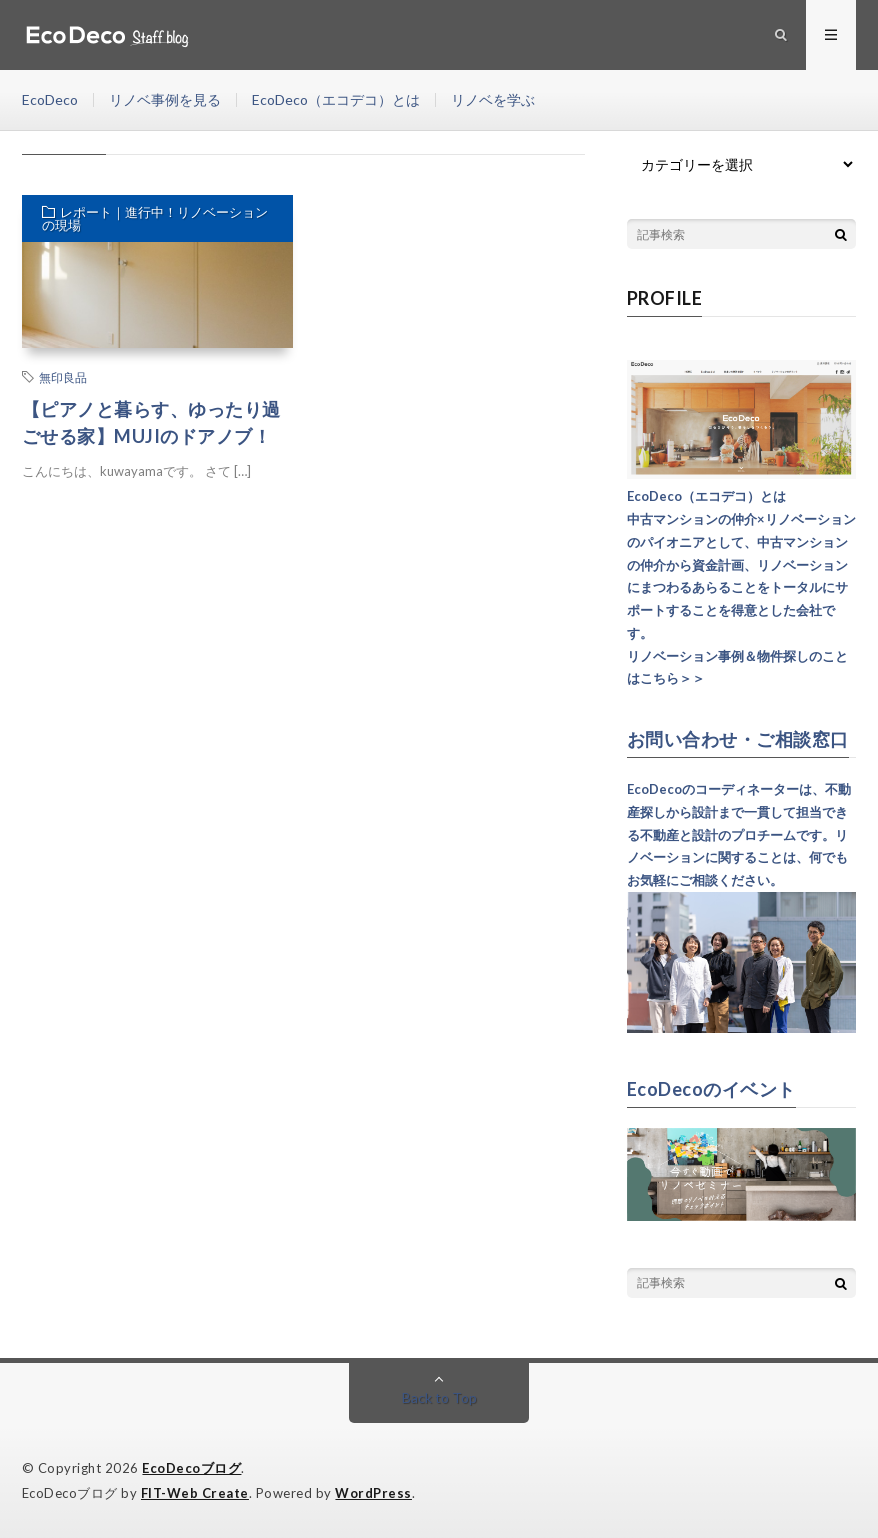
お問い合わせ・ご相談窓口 (738, 739)
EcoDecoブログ (191, 1468)
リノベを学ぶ (493, 99)
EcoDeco (50, 99)
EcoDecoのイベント (711, 1089)
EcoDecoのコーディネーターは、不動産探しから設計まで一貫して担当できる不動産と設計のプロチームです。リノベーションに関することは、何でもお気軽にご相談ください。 (739, 834)
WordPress (373, 1493)
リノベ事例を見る (165, 99)
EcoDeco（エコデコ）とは (336, 99)
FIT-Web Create (195, 1493)
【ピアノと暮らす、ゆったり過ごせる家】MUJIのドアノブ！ (151, 422)
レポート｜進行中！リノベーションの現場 (155, 218)
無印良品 (63, 377)
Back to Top (439, 1397)
